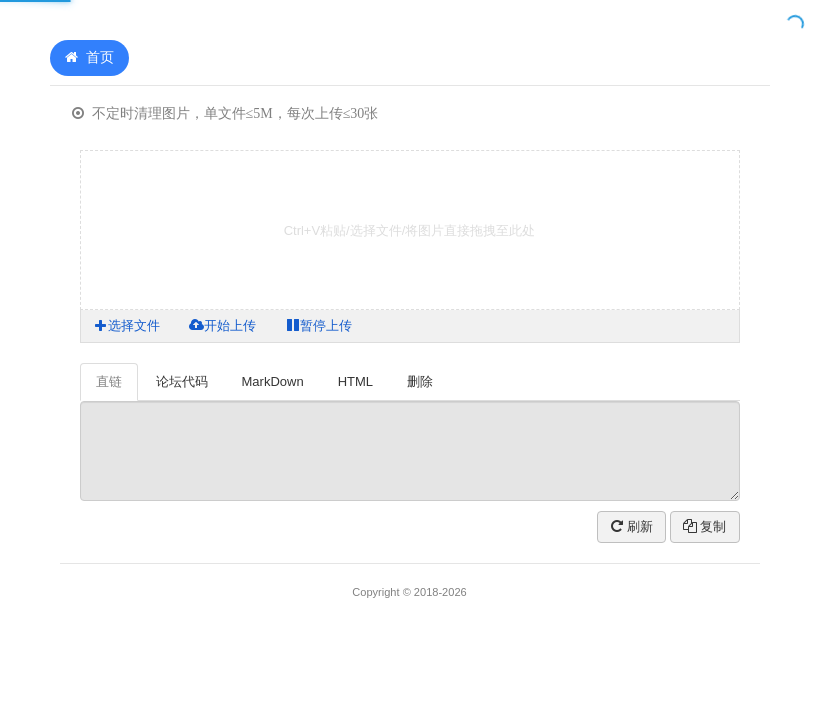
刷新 (632, 526)
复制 (705, 526)
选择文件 (127, 325)
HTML (355, 381)
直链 (109, 381)
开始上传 (222, 325)
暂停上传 (319, 325)
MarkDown (273, 381)
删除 (420, 381)
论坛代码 (182, 381)
